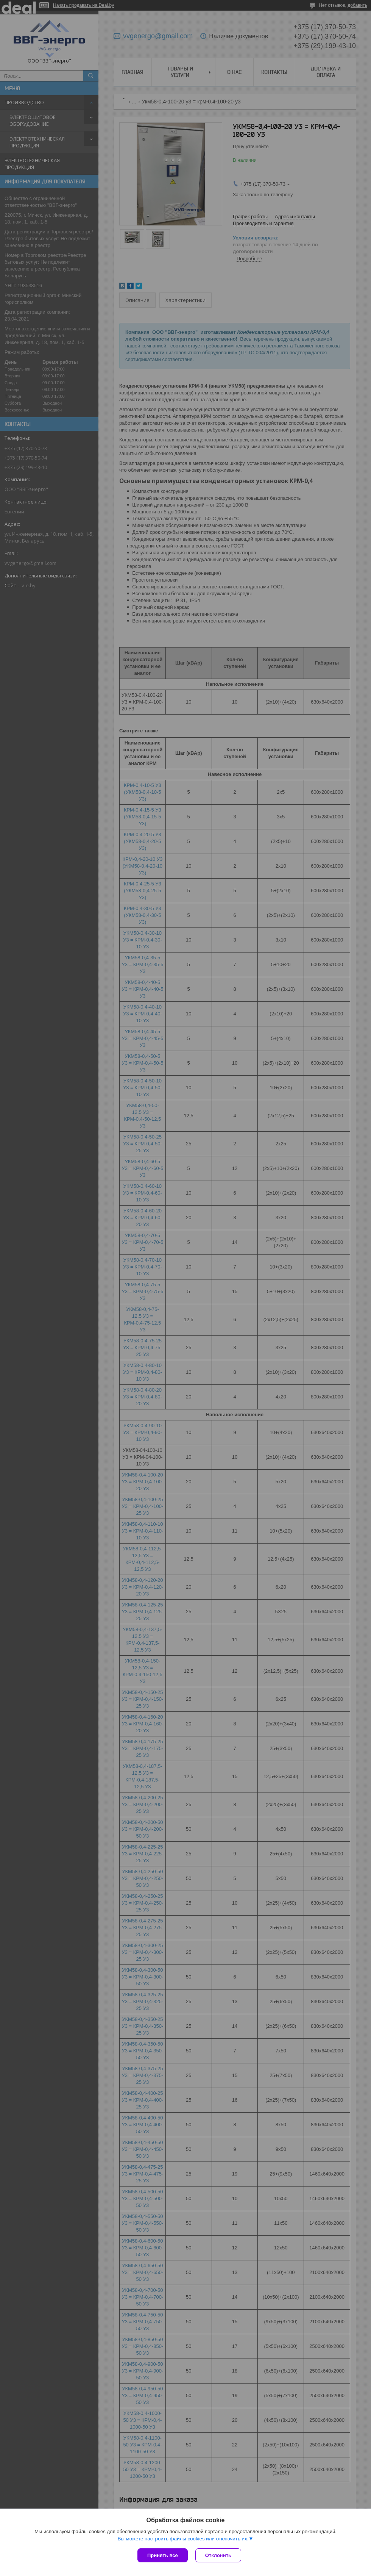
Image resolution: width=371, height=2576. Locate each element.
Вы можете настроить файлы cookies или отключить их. (182, 2539)
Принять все (162, 2555)
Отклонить (218, 2555)
